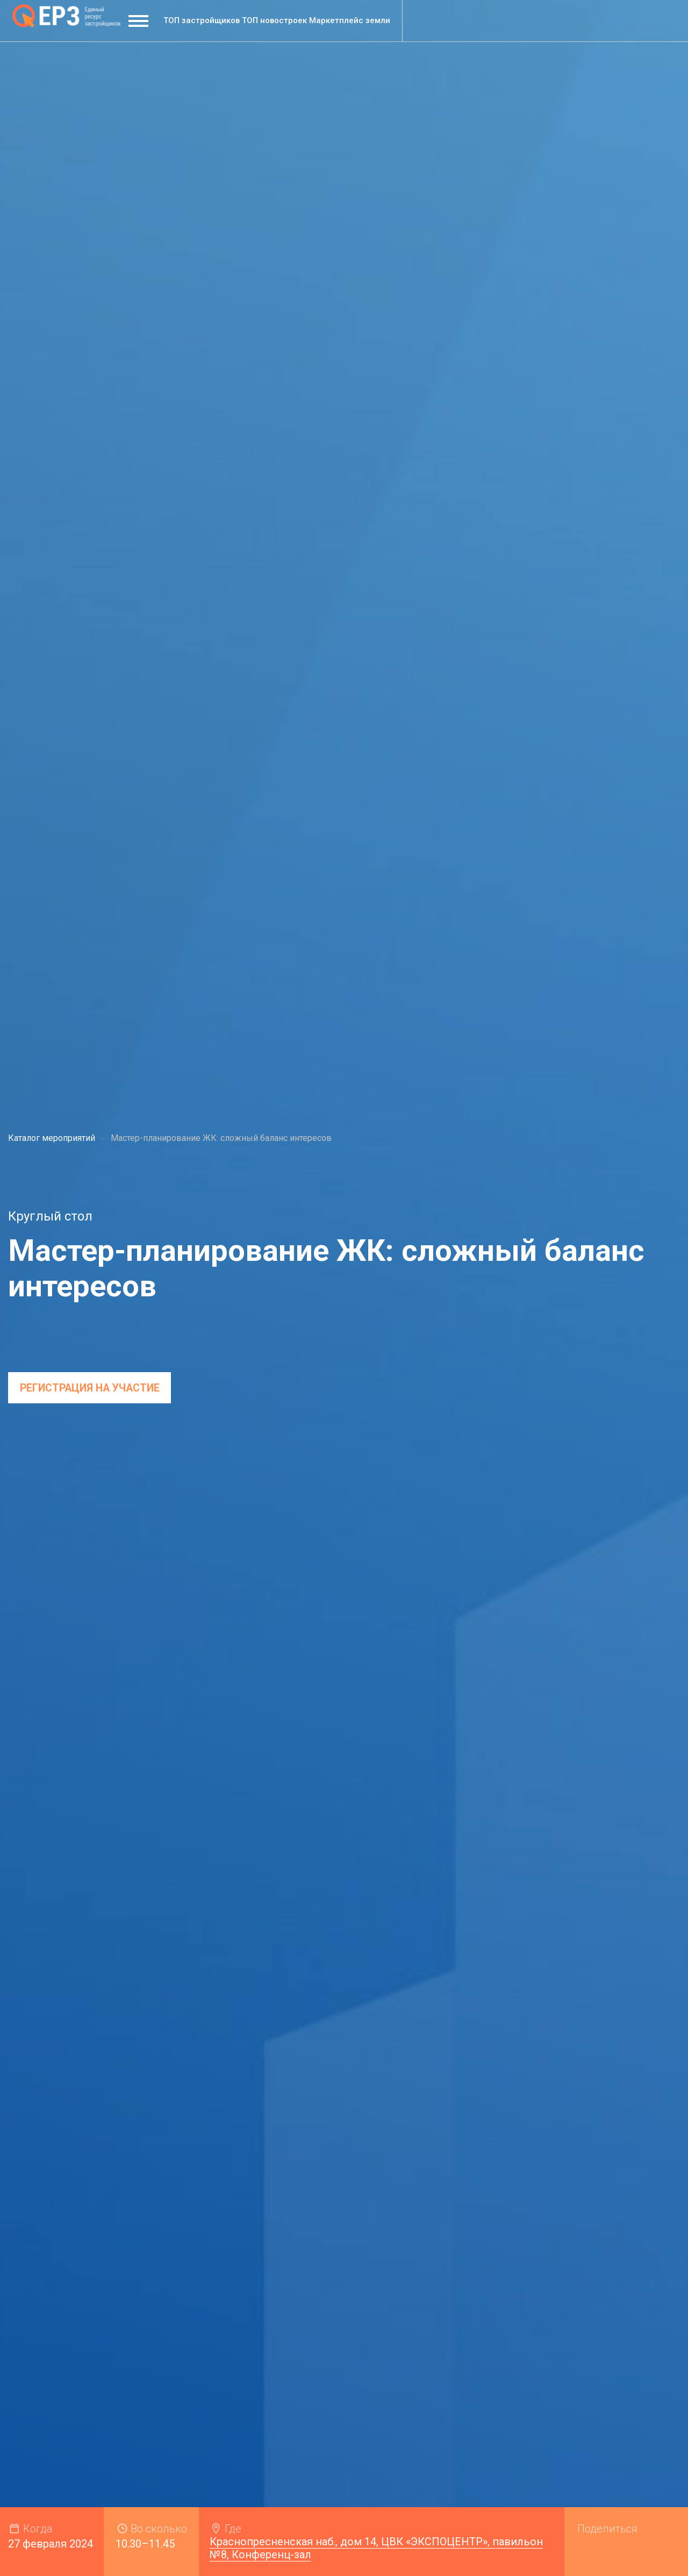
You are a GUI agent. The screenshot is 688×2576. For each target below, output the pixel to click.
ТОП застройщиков (201, 20)
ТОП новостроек (274, 20)
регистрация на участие (92, 1388)
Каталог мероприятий (51, 1138)
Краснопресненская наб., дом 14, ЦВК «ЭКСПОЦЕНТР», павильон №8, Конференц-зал (376, 2548)
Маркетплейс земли (349, 20)
